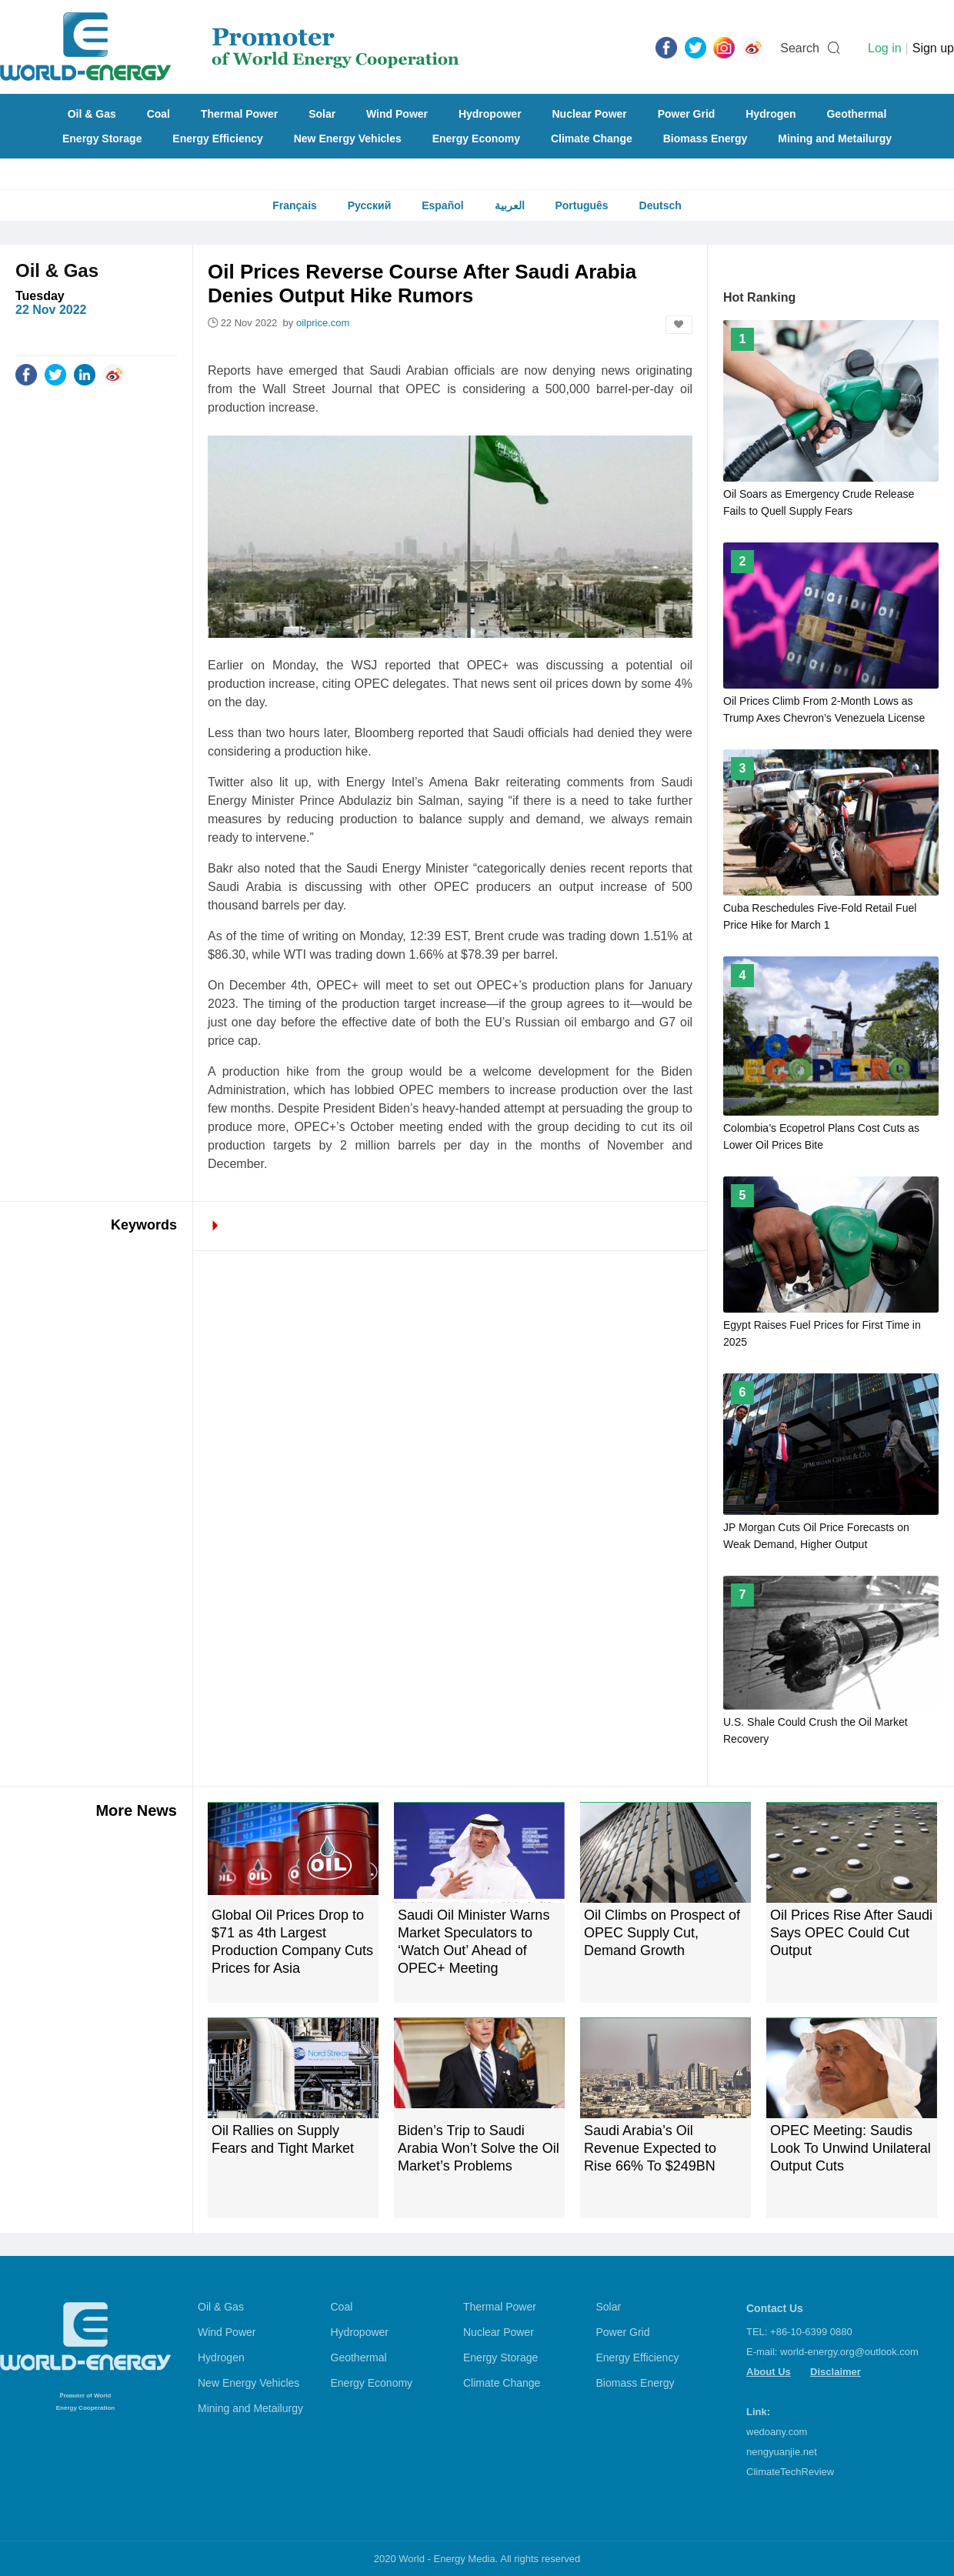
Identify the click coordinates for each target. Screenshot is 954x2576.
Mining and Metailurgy (835, 138)
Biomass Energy (705, 138)
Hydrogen (771, 114)
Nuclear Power (589, 114)
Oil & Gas (92, 114)
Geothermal (856, 114)
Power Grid (687, 114)
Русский (370, 205)
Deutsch (660, 205)
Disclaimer (835, 2371)
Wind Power (397, 114)
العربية (510, 205)
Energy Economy (476, 138)
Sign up (933, 48)
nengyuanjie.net (781, 2452)
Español (442, 205)
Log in (885, 48)
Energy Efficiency (217, 138)
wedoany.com (776, 2432)
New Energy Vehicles (348, 138)
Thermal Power (239, 114)
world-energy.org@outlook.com (849, 2351)
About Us (768, 2371)
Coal (158, 114)
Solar (322, 114)
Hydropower (490, 114)
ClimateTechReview (790, 2472)
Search (799, 48)
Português (581, 205)
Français (294, 205)
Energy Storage (102, 138)
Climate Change (591, 138)
